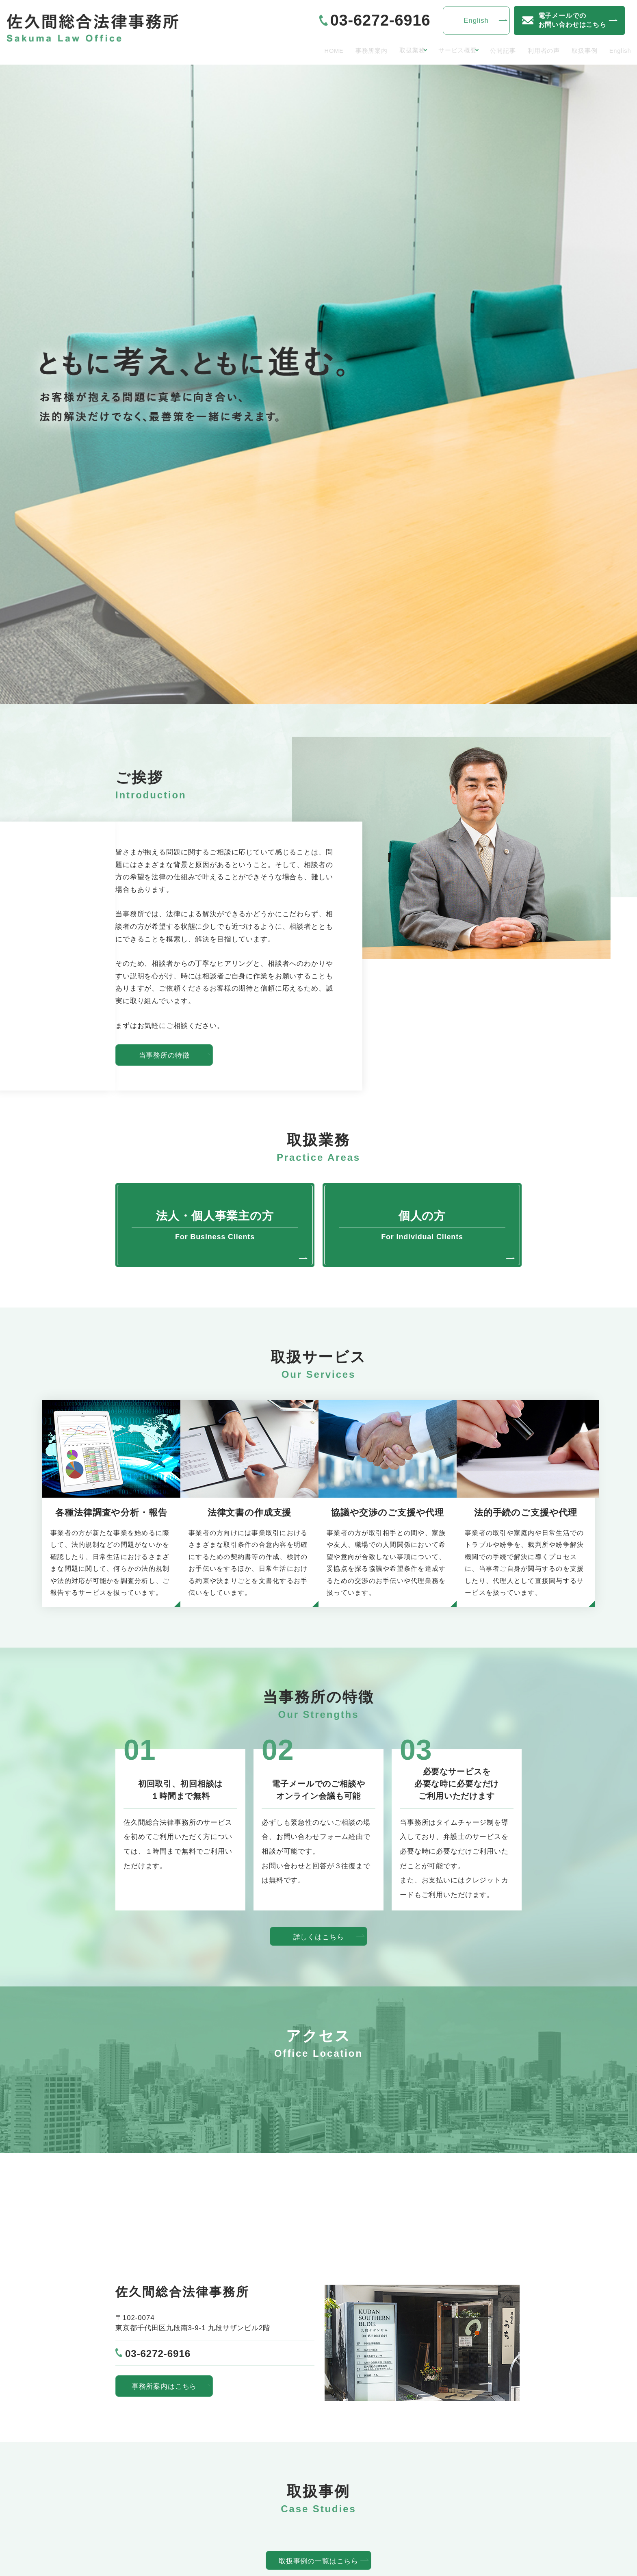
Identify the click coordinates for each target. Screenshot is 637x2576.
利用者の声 (528, 50)
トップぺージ (144, 2469)
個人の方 (136, 2511)
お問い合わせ (415, 2469)
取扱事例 (574, 50)
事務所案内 (321, 50)
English (616, 50)
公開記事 (481, 50)
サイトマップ (415, 2483)
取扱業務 (367, 50)
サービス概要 (424, 50)
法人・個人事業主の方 (158, 2497)
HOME (278, 50)
